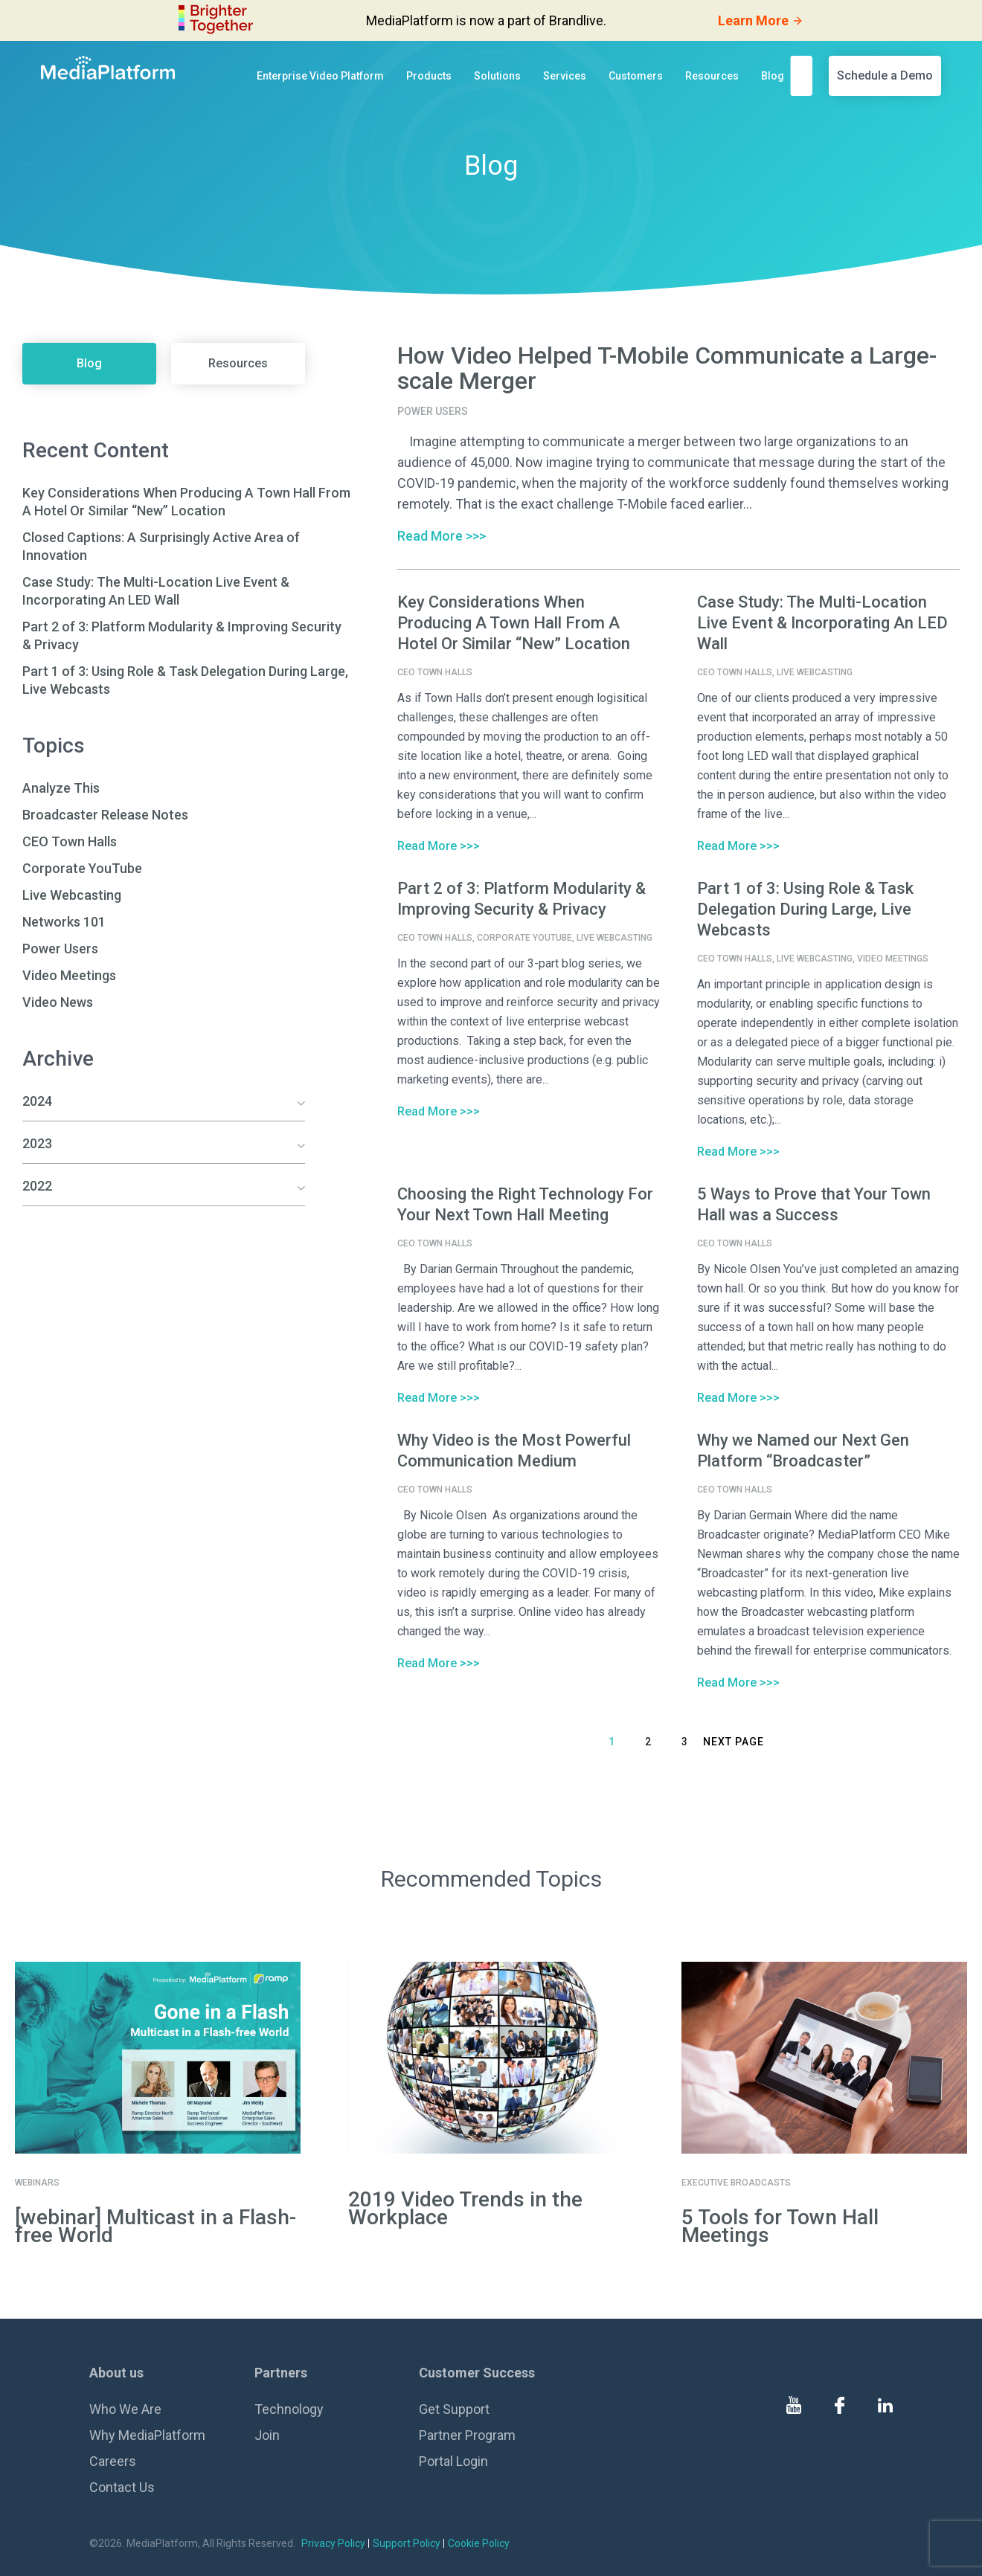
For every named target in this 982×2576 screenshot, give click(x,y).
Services (564, 76)
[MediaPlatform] (108, 68)
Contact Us (122, 2487)
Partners (280, 2372)
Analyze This (61, 788)
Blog (772, 76)
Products (429, 76)
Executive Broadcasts (736, 2182)
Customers (636, 76)
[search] (806, 75)
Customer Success (477, 2372)
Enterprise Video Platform (320, 76)
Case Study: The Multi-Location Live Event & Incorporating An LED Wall (822, 623)
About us (116, 2372)
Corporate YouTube (82, 868)
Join (267, 2435)
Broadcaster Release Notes (105, 814)
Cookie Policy (479, 2543)
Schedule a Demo (885, 75)
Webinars (37, 2182)
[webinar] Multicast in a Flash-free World (155, 2226)
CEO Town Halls (69, 841)
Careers (112, 2461)
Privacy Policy (333, 2543)
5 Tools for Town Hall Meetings (780, 2226)
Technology (289, 2409)
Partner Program (467, 2435)
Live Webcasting (71, 895)
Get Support (454, 2409)
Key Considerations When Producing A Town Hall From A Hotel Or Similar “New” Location (513, 623)
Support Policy (406, 2543)
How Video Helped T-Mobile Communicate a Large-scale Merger (667, 368)
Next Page (733, 1742)
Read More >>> (441, 536)
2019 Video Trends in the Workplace (465, 2208)
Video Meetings (69, 975)
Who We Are (125, 2409)
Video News (57, 1002)
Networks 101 (64, 922)
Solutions (497, 76)
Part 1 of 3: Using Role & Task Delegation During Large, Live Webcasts (805, 909)
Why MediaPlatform (147, 2435)
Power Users (60, 948)
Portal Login (453, 2461)
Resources (712, 76)
